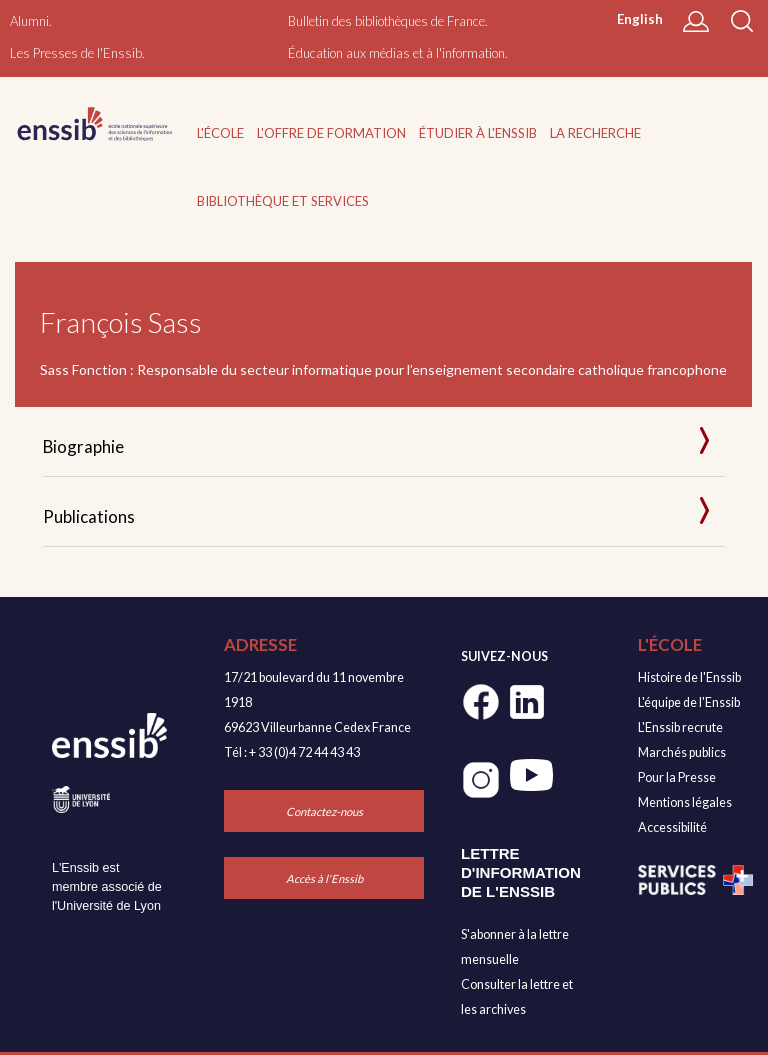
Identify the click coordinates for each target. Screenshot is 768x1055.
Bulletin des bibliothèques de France (386, 21)
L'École (220, 133)
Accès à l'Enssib (324, 878)
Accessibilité (672, 827)
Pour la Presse (677, 777)
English (640, 19)
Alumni (29, 21)
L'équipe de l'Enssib (689, 702)
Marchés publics (682, 752)
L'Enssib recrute (680, 727)
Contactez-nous (324, 811)
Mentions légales (685, 802)
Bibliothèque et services (283, 201)
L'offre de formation (331, 133)
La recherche (595, 133)
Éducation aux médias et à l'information (396, 53)
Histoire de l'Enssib (689, 677)
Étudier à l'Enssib (478, 133)
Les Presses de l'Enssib (76, 53)
